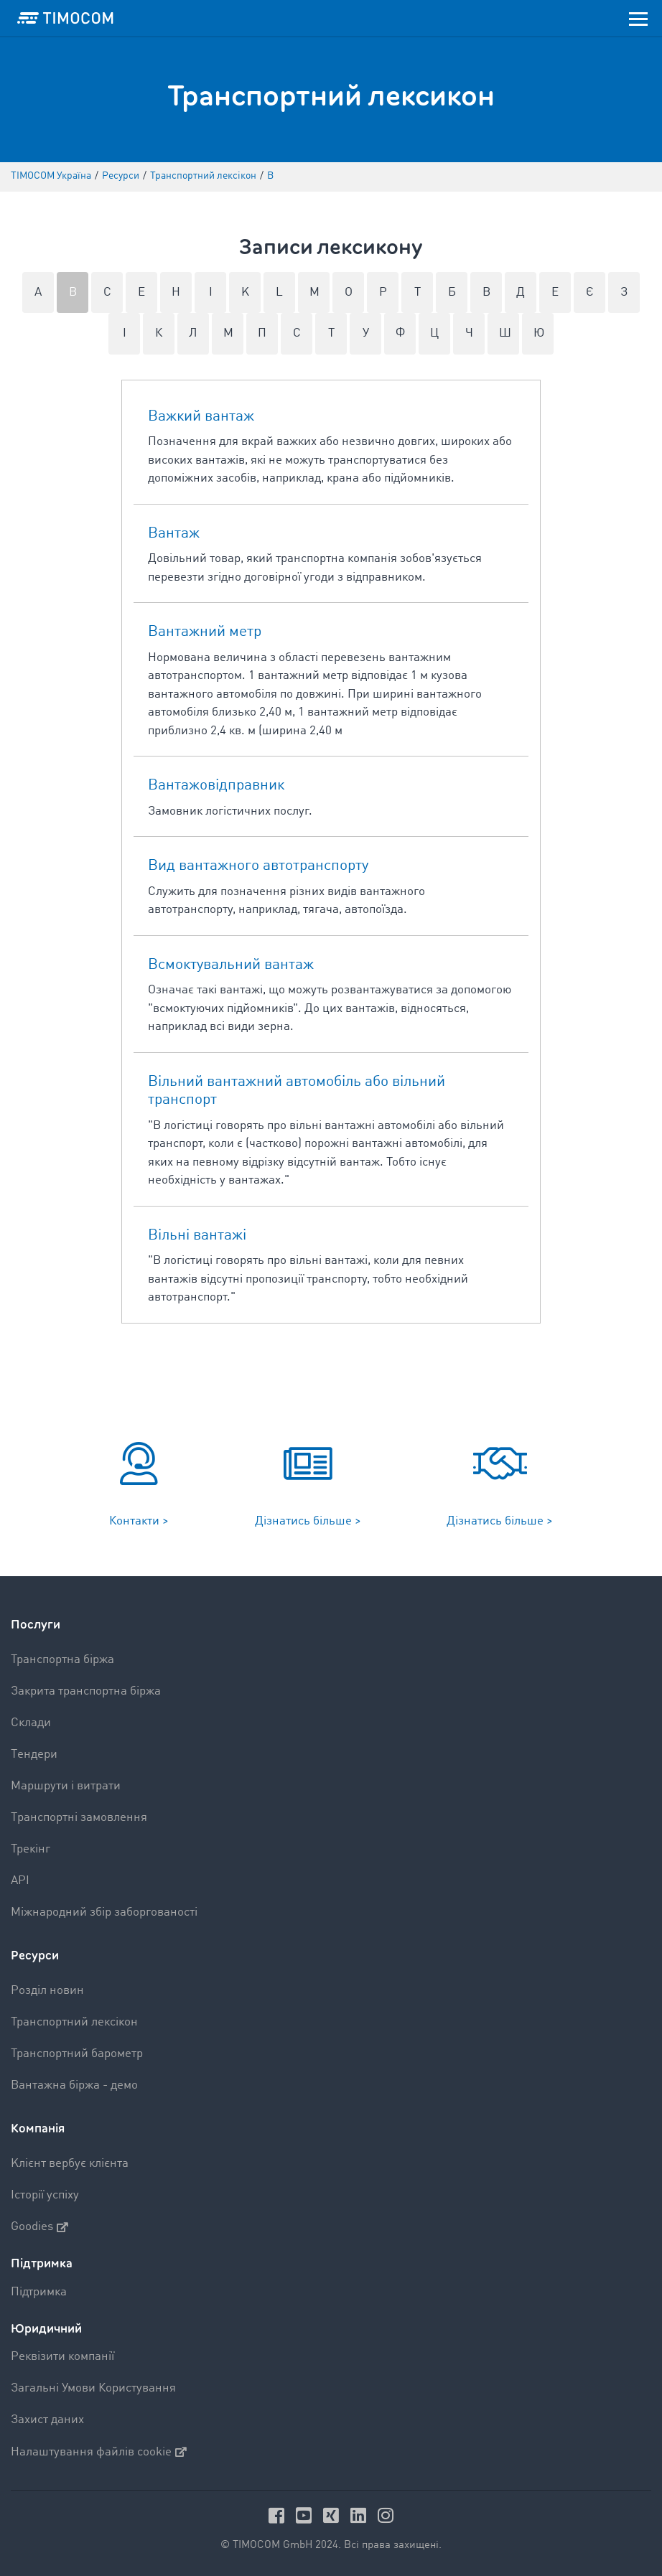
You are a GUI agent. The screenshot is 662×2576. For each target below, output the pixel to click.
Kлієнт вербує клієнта (70, 2164)
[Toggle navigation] (638, 18)
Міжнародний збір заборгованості (104, 1912)
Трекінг (30, 1849)
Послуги (35, 1624)
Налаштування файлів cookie (99, 2452)
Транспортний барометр (77, 2054)
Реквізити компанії (62, 2357)
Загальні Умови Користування (93, 2388)
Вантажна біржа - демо (74, 2085)
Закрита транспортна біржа (86, 1691)
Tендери (34, 1754)
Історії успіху (45, 2195)
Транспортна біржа (62, 1660)
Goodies (39, 2227)
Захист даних (47, 2420)
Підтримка (39, 2292)
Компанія (38, 2128)
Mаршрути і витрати (66, 1786)
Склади (31, 1723)
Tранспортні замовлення (79, 1818)
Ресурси (35, 1955)
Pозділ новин (47, 1991)
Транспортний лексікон (74, 2022)
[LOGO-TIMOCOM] (65, 18)
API (20, 1881)
